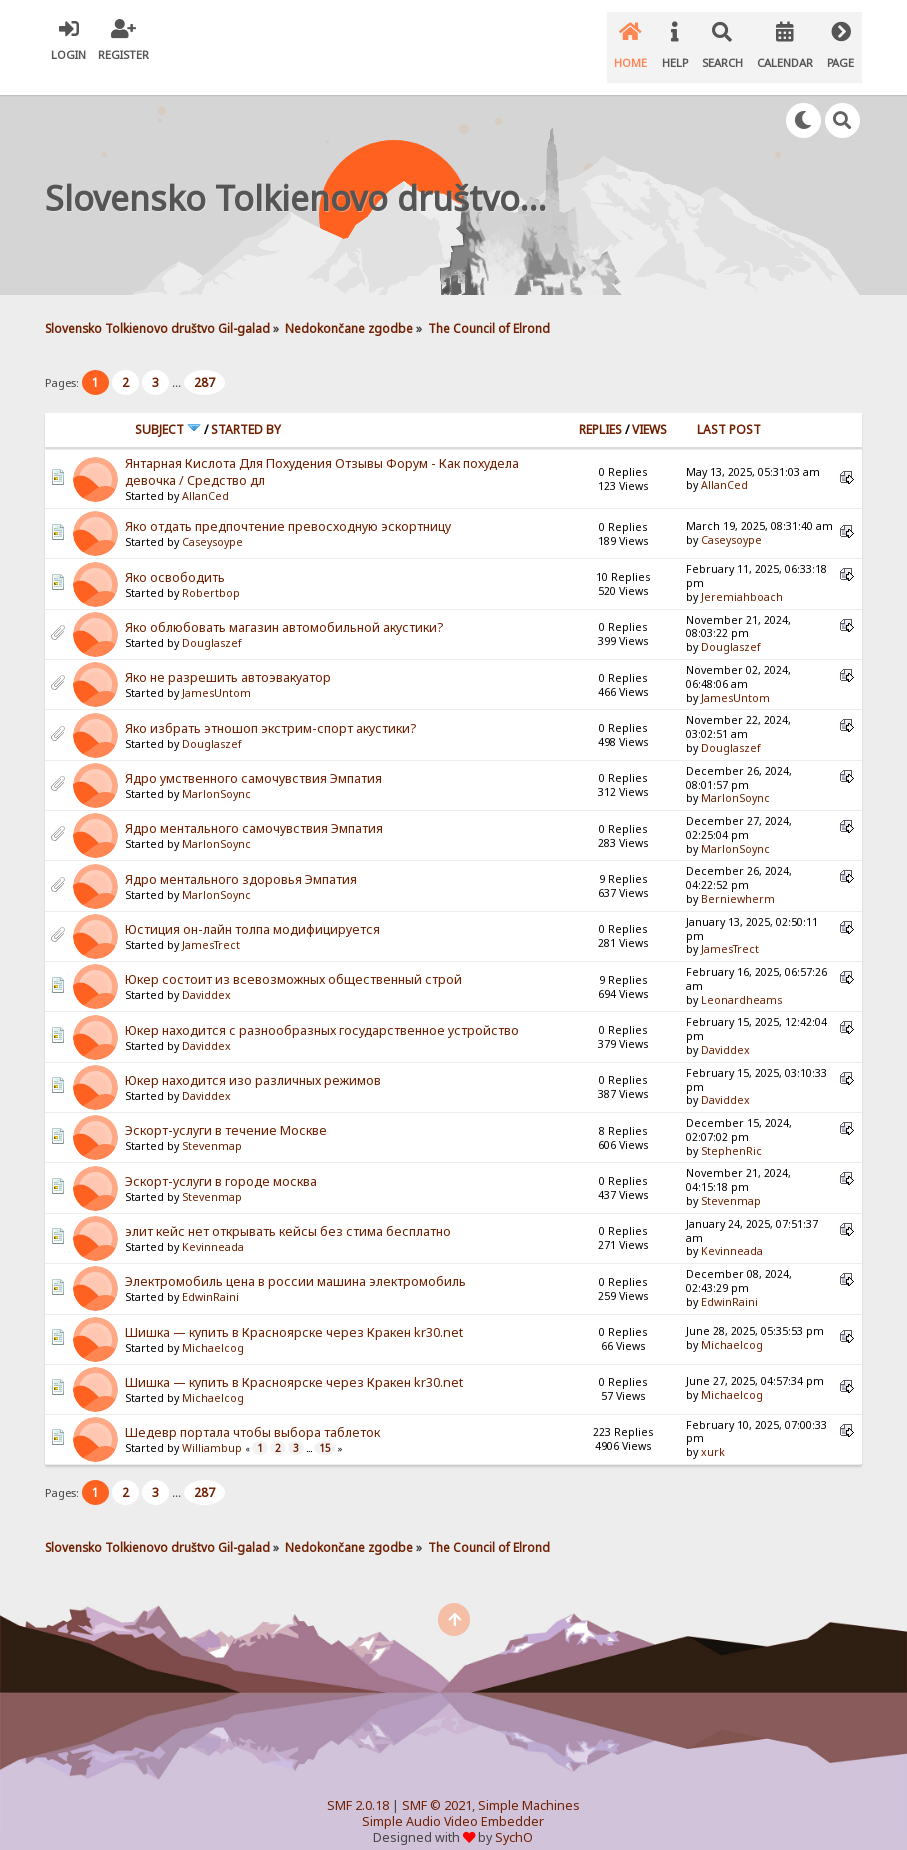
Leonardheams (741, 979)
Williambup (212, 1427)
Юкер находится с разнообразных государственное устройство (322, 1009)
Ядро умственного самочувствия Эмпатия (253, 757)
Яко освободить (175, 556)
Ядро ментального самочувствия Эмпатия (254, 807)
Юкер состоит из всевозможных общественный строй (293, 958)
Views (649, 408)
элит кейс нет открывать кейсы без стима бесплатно (288, 1210)
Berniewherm (738, 878)
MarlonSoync (216, 773)
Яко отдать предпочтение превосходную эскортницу (288, 505)
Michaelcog (213, 1326)
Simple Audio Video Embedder (453, 1800)
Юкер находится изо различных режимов (253, 1059)
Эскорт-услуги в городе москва (221, 1160)
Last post (729, 408)
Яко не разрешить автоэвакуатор (228, 656)
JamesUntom (216, 672)
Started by (246, 408)
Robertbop (211, 572)
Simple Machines (529, 1784)
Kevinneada (213, 1226)
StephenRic (731, 1130)
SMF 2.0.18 (358, 1784)
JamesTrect (211, 924)
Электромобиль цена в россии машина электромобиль (295, 1260)
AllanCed (205, 475)
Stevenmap (212, 1125)
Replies (600, 408)
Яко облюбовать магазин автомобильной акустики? (284, 606)
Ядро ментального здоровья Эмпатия (241, 858)
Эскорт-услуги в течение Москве (226, 1109)
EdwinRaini (210, 1276)
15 (325, 1427)
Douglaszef (212, 622)
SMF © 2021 (437, 1784)
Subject (168, 408)
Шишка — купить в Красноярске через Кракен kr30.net (294, 1310)
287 (204, 361)
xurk (713, 1431)
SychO (514, 1816)
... (178, 361)
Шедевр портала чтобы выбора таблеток (252, 1411)
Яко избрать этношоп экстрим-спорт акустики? (270, 707)
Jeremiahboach (742, 576)
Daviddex (206, 974)
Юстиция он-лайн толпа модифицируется (252, 908)
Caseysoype (212, 521)
